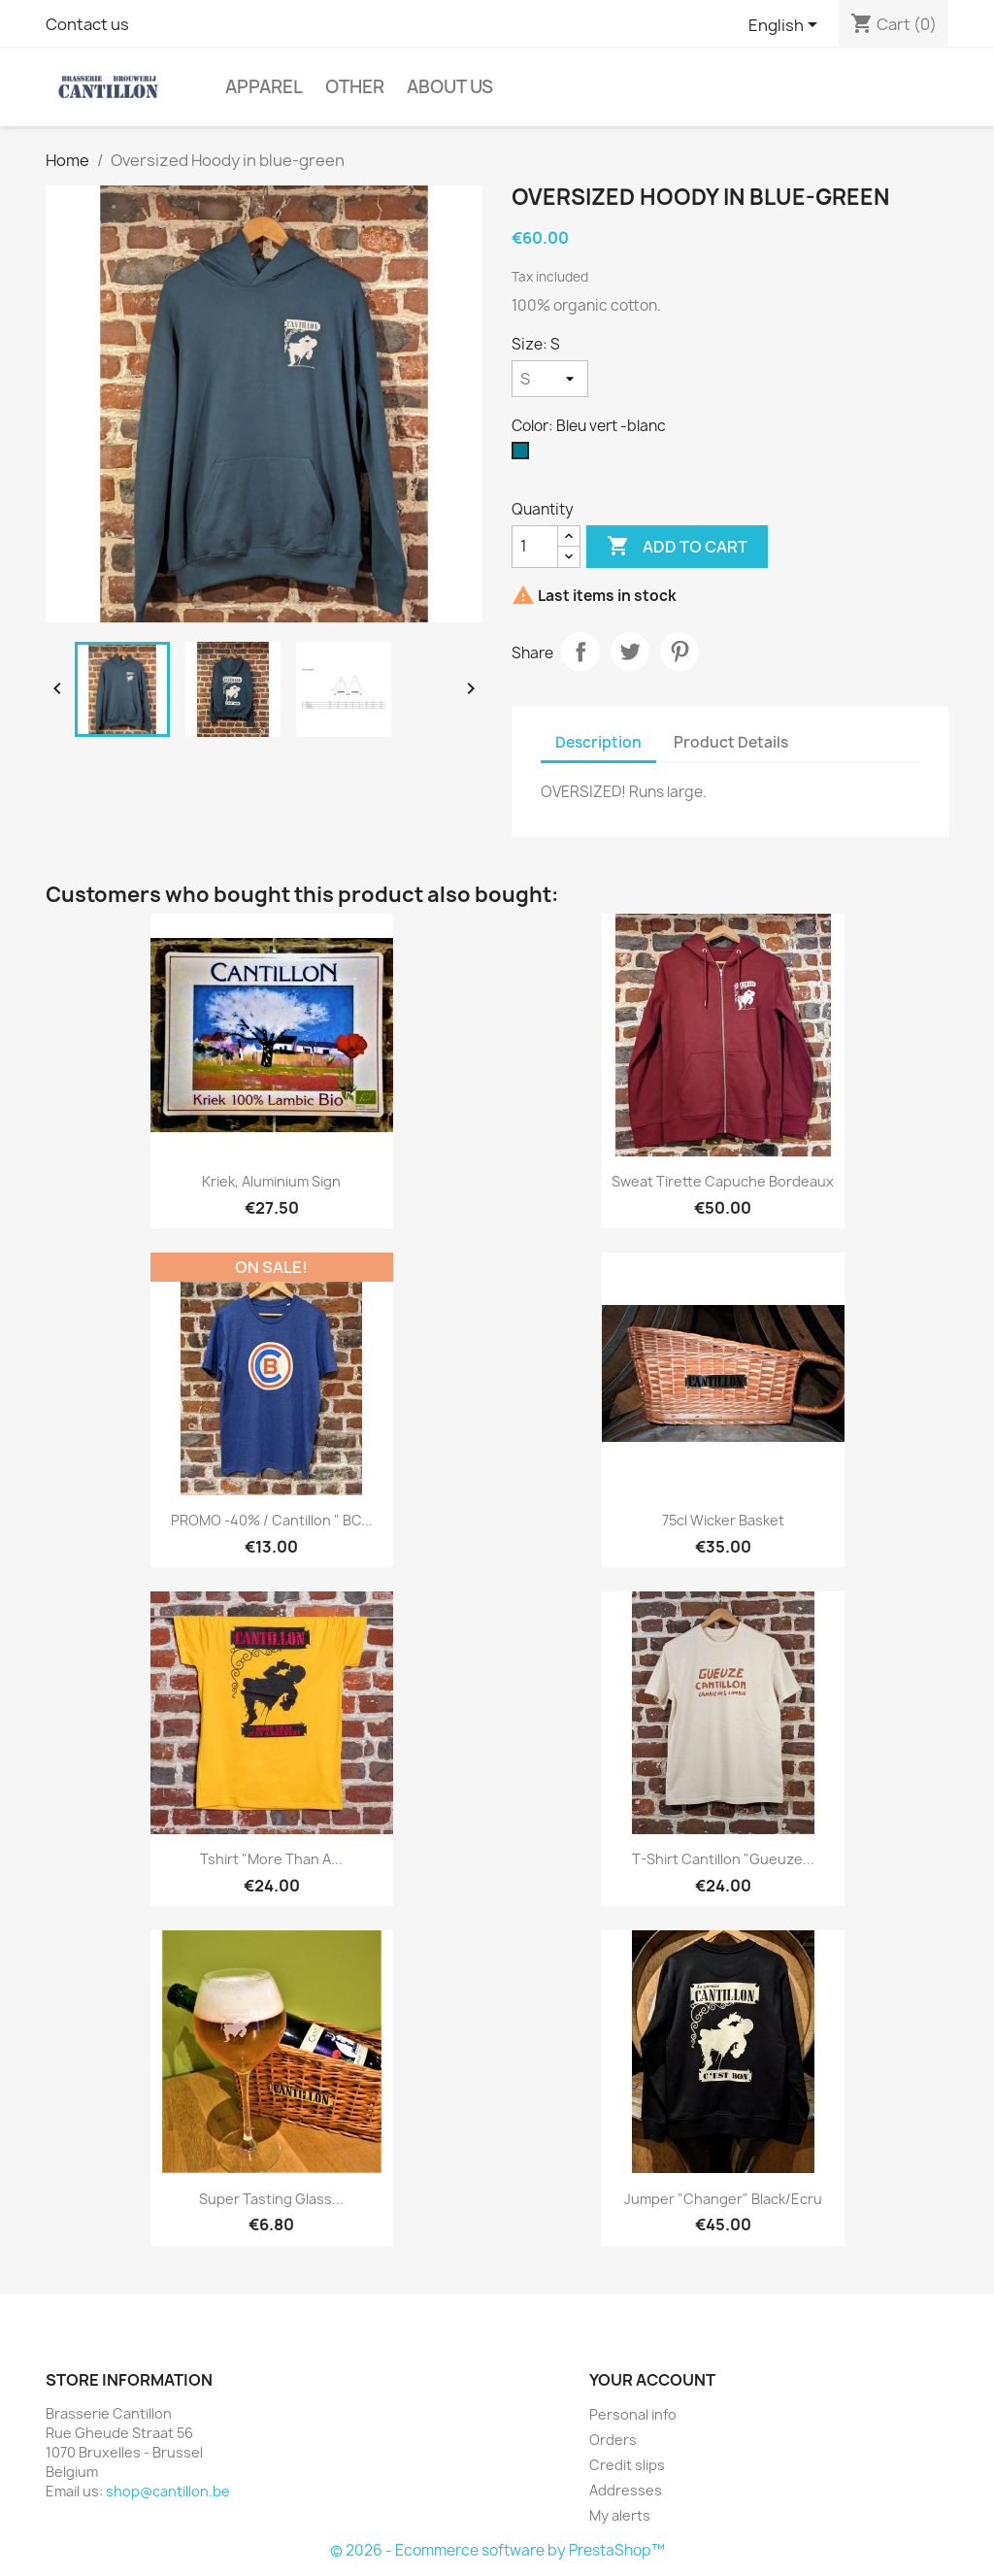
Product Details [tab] (731, 742)
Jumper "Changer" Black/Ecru (723, 2199)
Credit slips (627, 2465)
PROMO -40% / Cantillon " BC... (272, 1520)
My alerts (619, 2515)
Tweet (630, 651)
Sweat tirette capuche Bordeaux (723, 1181)
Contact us (87, 24)
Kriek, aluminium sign (271, 1181)
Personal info (633, 2414)
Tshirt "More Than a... (271, 1859)
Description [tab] (598, 742)
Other (354, 87)
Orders (613, 2439)
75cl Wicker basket (723, 1520)
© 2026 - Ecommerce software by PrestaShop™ (497, 2550)
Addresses (625, 2490)
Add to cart (677, 546)
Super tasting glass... (271, 2199)
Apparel (264, 87)
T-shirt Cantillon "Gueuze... (723, 1859)
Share (580, 651)
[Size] (550, 378)
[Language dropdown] (786, 26)
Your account (652, 2380)
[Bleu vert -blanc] (524, 455)
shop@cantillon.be (168, 2491)
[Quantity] (535, 546)
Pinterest (679, 651)
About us (450, 87)
